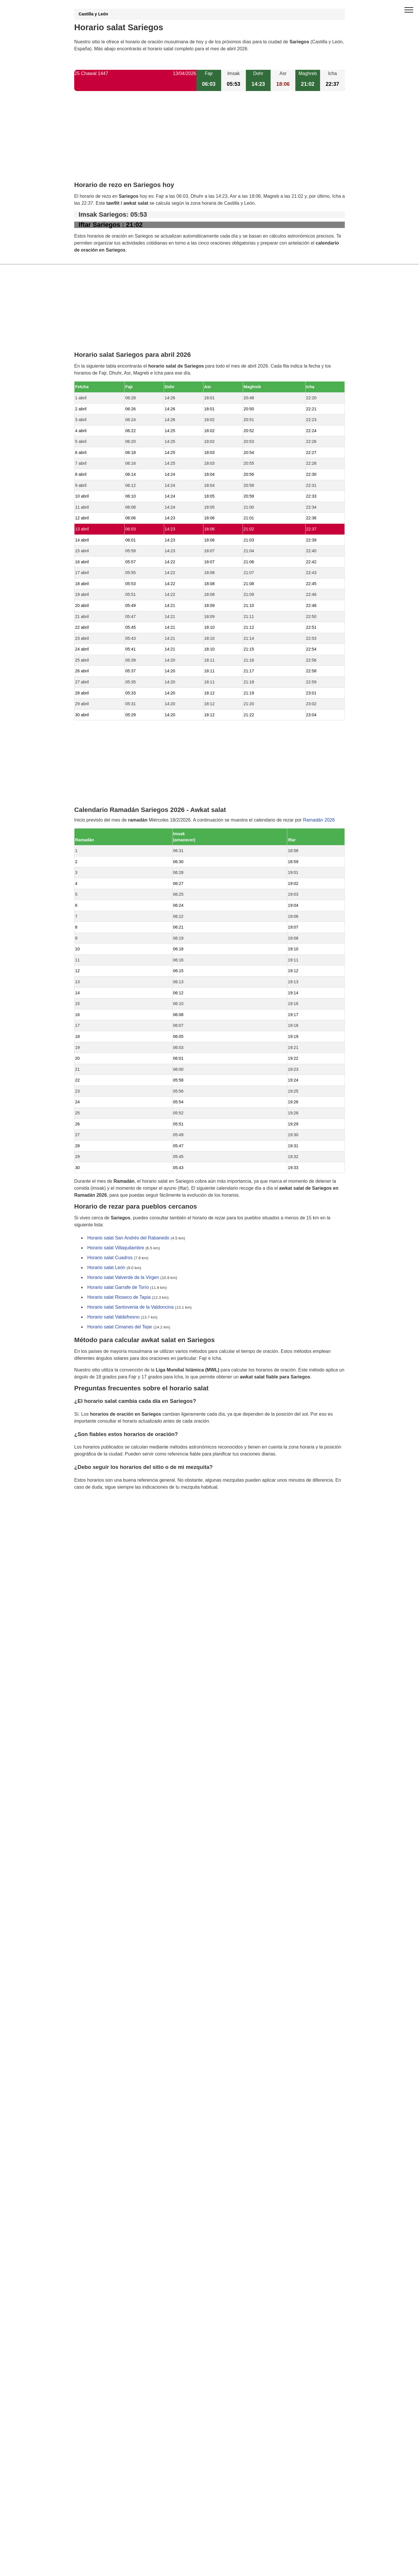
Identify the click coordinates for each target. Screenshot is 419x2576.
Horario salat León (106, 1267)
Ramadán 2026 (319, 819)
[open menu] (408, 10)
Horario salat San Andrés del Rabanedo (128, 1238)
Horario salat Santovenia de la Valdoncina (130, 1307)
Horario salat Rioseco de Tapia (119, 1297)
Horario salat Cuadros (110, 1257)
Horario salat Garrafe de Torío (118, 1287)
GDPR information (93, 1516)
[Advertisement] (209, 141)
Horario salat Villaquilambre (115, 1248)
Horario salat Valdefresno (113, 1317)
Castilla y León (93, 14)
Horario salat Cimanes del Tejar (119, 1327)
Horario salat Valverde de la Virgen (123, 1277)
